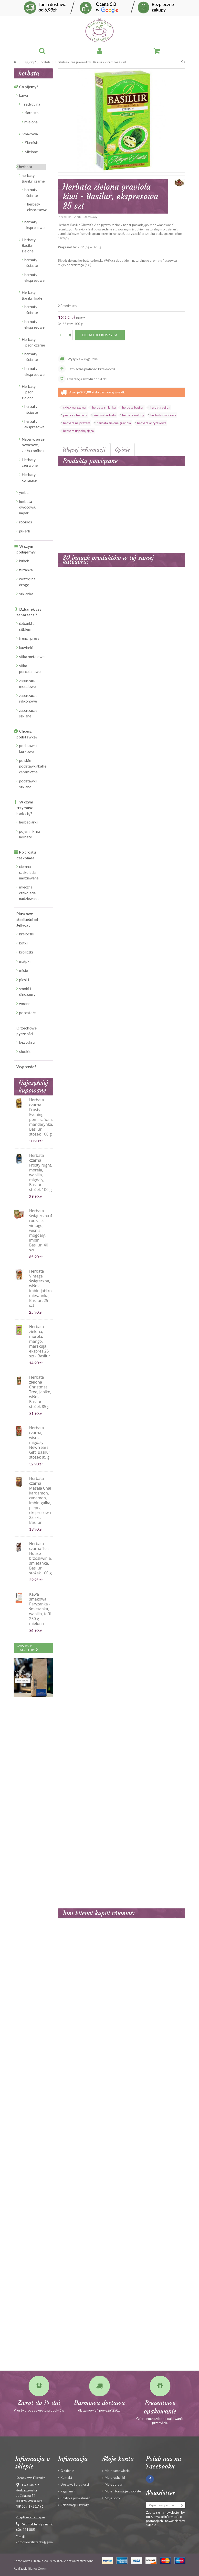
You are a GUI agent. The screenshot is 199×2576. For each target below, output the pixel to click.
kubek (24, 561)
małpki (25, 961)
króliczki (26, 952)
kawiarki (26, 647)
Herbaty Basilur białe (32, 295)
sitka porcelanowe (30, 668)
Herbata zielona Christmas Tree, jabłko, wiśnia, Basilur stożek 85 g (40, 1392)
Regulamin (68, 2491)
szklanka (26, 594)
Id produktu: (65, 216)
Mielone (31, 152)
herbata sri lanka (104, 407)
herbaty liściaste (31, 192)
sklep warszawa (74, 407)
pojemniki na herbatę (29, 834)
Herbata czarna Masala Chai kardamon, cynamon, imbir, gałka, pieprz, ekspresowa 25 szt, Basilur (40, 1500)
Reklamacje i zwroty (75, 2505)
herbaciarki (28, 822)
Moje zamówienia (117, 2471)
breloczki (26, 934)
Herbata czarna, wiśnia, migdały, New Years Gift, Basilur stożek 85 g (39, 1442)
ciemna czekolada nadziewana (29, 872)
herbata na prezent (76, 423)
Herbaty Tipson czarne (33, 342)
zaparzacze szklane (28, 713)
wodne (24, 1003)
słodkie (25, 1051)
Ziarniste (31, 142)
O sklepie (67, 2471)
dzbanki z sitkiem (26, 626)
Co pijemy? (28, 87)
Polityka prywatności (76, 2498)
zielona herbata (105, 415)
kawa (23, 95)
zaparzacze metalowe (28, 683)
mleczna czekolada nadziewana (29, 893)
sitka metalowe (31, 656)
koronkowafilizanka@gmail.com (38, 2542)
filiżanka (26, 570)
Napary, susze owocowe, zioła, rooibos (33, 445)
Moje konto (118, 2459)
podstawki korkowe (28, 748)
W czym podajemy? (25, 549)
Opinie (122, 449)
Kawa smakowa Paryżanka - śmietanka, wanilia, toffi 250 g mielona (40, 1608)
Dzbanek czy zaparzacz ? (29, 612)
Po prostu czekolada (26, 855)
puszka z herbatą (75, 415)
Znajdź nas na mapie (30, 2517)
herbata (25, 166)
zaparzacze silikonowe (28, 698)
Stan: (87, 216)
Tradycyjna (31, 104)
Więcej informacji (84, 449)
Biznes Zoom (37, 2568)
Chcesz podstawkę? (26, 734)
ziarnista (31, 112)
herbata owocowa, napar (27, 507)
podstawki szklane (28, 784)
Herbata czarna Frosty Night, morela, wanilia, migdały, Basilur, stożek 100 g (40, 1172)
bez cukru (27, 1042)
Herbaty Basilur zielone (29, 245)
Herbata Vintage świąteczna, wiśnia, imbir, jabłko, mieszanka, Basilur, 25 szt (40, 1288)
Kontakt (66, 2477)
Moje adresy (114, 2484)
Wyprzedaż (26, 1066)
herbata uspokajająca (78, 431)
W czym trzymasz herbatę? (24, 808)
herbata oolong (133, 415)
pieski (24, 979)
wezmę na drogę (27, 582)
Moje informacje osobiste (123, 2491)
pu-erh (24, 531)
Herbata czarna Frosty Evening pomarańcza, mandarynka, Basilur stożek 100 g (41, 1117)
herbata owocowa (163, 415)
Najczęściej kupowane (33, 1086)
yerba (24, 492)
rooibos (25, 522)
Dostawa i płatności (75, 2484)
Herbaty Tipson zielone (29, 392)
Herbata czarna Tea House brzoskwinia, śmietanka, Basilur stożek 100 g (40, 1558)
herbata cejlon (160, 407)
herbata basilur (133, 407)
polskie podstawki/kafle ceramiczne (32, 766)
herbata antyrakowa (151, 423)
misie (23, 970)
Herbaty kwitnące (29, 477)
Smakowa (30, 134)
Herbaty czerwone (30, 462)
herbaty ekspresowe (36, 207)
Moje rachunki (115, 2477)
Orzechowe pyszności (26, 1031)
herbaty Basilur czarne (33, 178)
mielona (31, 122)
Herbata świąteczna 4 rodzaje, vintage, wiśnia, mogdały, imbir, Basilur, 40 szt (40, 1230)
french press (29, 638)
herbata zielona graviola (114, 423)
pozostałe (27, 1012)
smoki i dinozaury (27, 991)
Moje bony (112, 2498)
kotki (23, 943)
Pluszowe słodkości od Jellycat (27, 919)
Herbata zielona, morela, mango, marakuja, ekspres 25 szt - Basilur (39, 1341)
